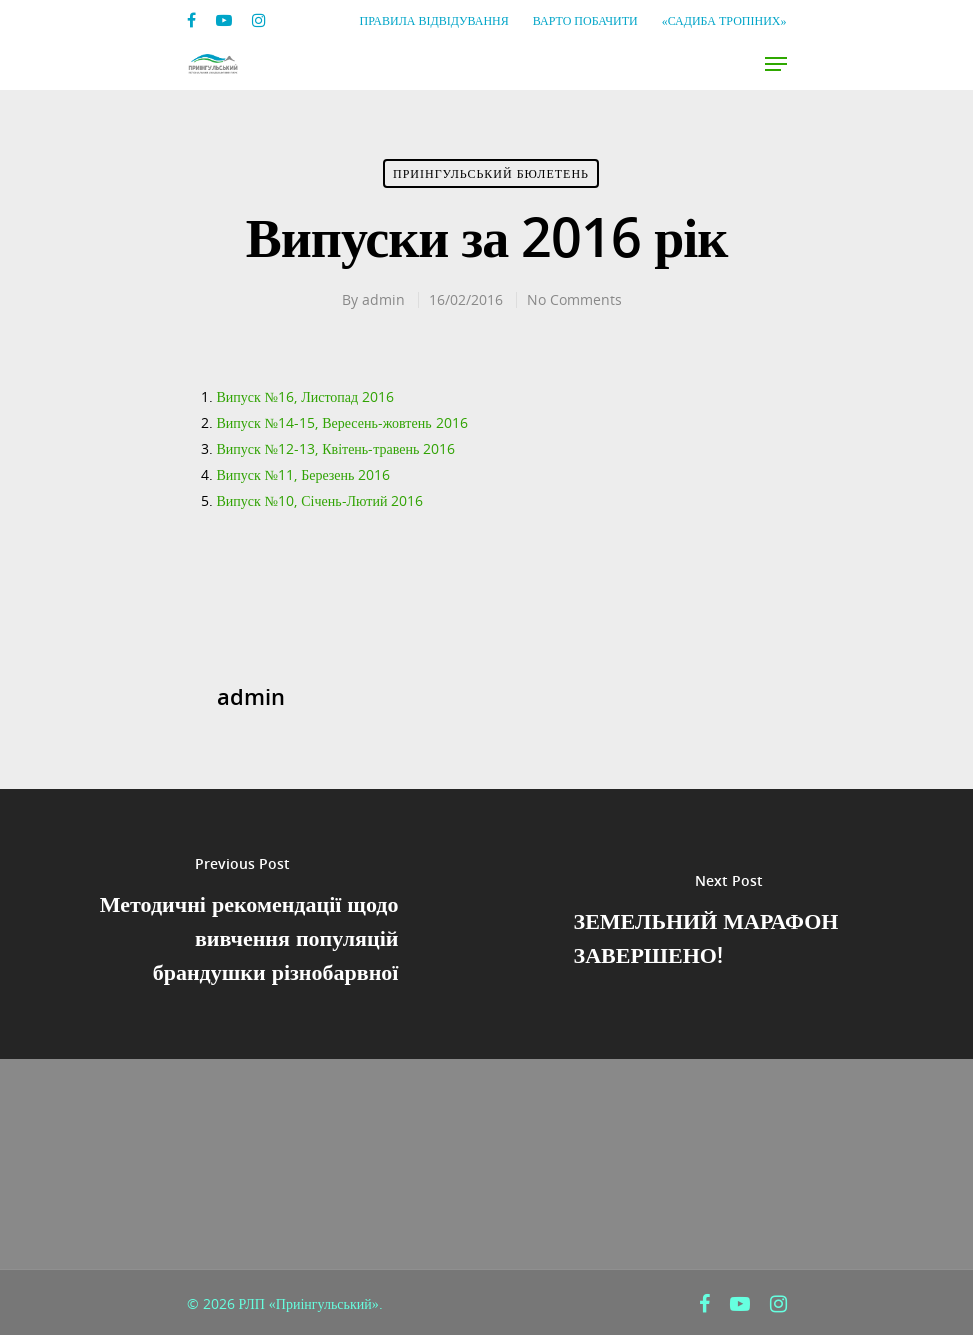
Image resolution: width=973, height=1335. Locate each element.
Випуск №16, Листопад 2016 (306, 396)
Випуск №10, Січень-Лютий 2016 (320, 500)
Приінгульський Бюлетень (491, 173)
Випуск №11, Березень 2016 (304, 474)
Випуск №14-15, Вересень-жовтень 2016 (342, 422)
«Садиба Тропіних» (724, 20)
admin (383, 299)
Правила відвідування (434, 20)
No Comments (574, 299)
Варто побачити (585, 20)
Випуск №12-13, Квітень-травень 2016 (336, 448)
